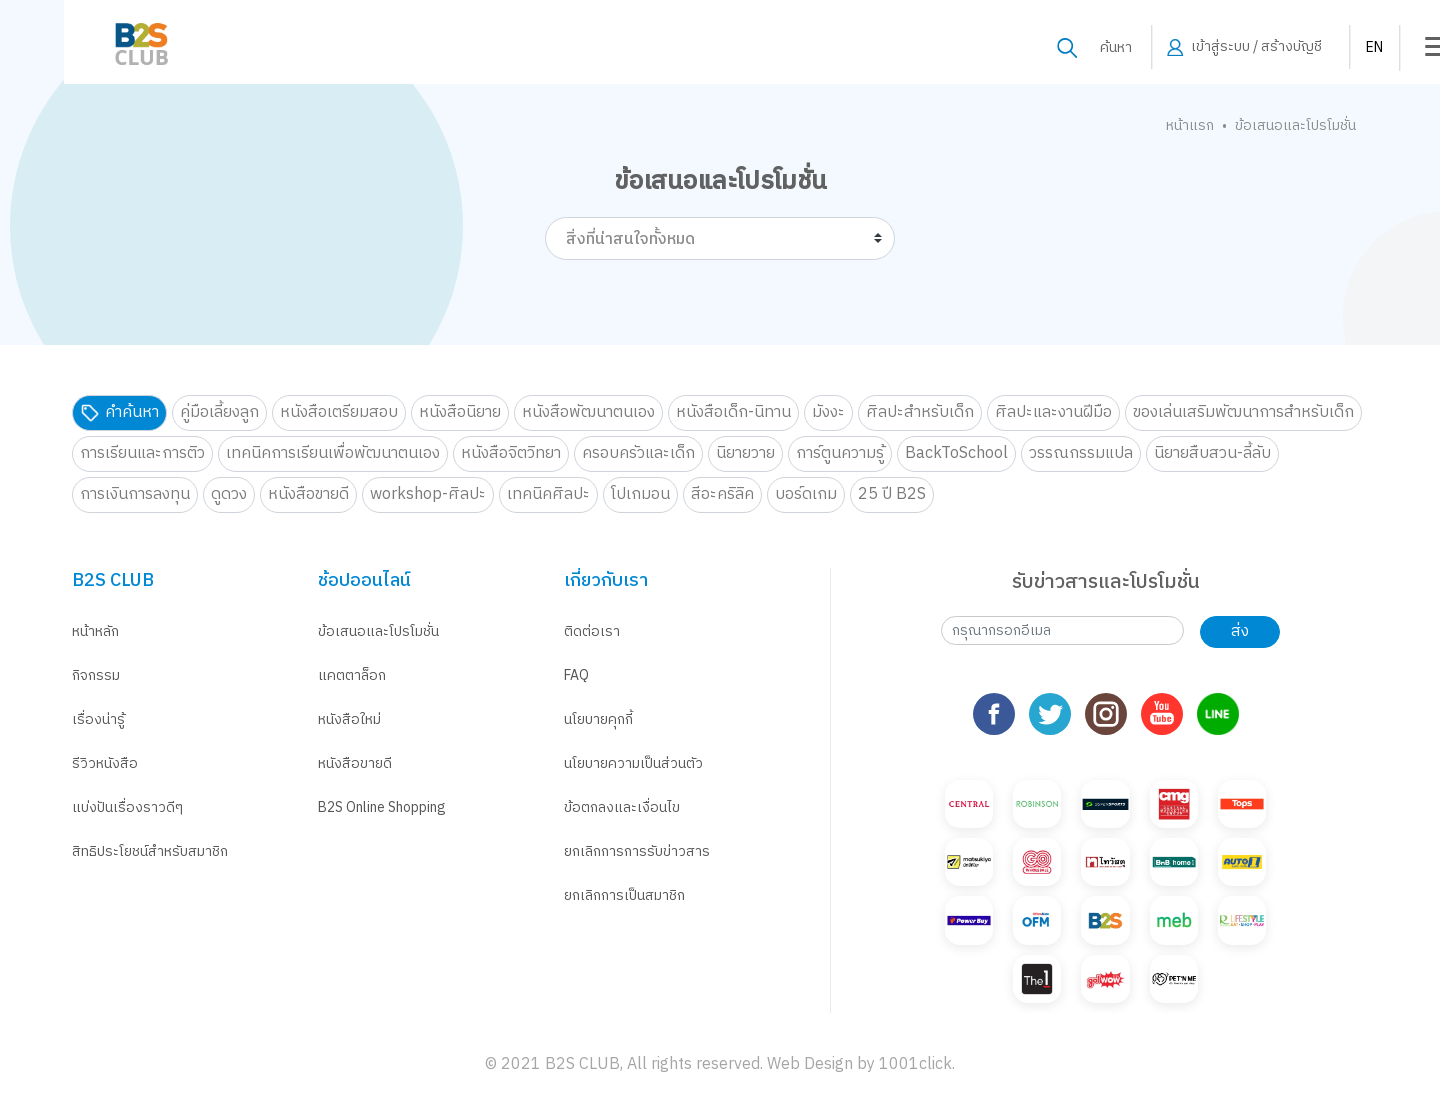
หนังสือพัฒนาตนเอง (588, 412)
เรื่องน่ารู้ (98, 719)
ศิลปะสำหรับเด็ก (920, 412)
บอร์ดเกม (806, 494)
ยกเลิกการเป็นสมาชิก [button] (624, 895)
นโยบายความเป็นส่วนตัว (633, 763)
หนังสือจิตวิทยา (511, 453)
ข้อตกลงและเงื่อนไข (622, 807)
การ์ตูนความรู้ (840, 453)
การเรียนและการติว (142, 453)
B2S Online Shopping (382, 807)
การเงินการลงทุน (135, 494)
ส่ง (1240, 631)
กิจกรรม (96, 675)
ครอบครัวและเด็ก (638, 453)
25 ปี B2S (892, 494)
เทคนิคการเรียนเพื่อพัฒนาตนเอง (333, 453)
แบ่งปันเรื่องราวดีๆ (127, 807)
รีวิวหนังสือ (105, 763)
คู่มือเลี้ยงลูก (219, 412)
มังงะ (828, 412)
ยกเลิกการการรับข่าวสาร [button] (637, 851)
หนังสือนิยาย (460, 412)
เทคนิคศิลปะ (548, 494)
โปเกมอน (640, 494)
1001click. (917, 1064)
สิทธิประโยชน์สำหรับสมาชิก (150, 851)
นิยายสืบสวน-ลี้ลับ (1212, 453)
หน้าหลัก (95, 631)
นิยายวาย (745, 453)
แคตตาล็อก (352, 675)
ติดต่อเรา (592, 631)
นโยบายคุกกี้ (598, 719)
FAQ (576, 675)
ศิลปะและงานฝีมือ (1053, 412)
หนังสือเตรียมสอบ (339, 412)
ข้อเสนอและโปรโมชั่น (378, 631)
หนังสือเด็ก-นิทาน (733, 412)
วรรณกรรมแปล (1081, 453)
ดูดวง (229, 494)
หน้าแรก (1190, 125)
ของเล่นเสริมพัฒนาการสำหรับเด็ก (1243, 412)
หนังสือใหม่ (349, 719)
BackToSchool (956, 453)
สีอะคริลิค (722, 494)
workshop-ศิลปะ (428, 494)
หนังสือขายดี (308, 494)
